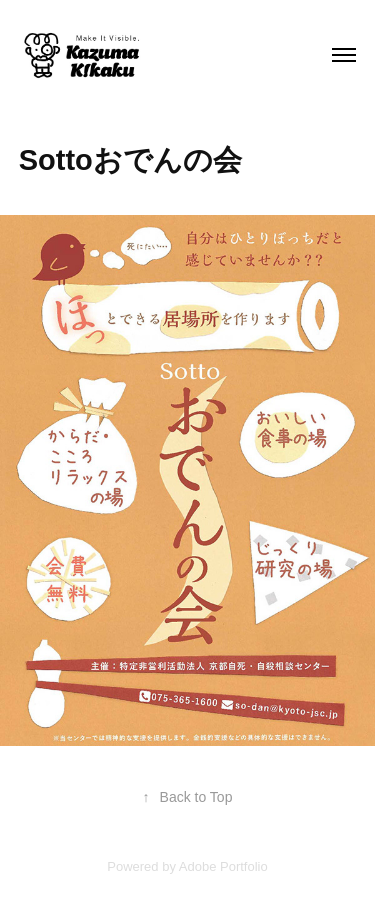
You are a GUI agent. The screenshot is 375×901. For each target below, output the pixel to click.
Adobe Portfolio (223, 866)
